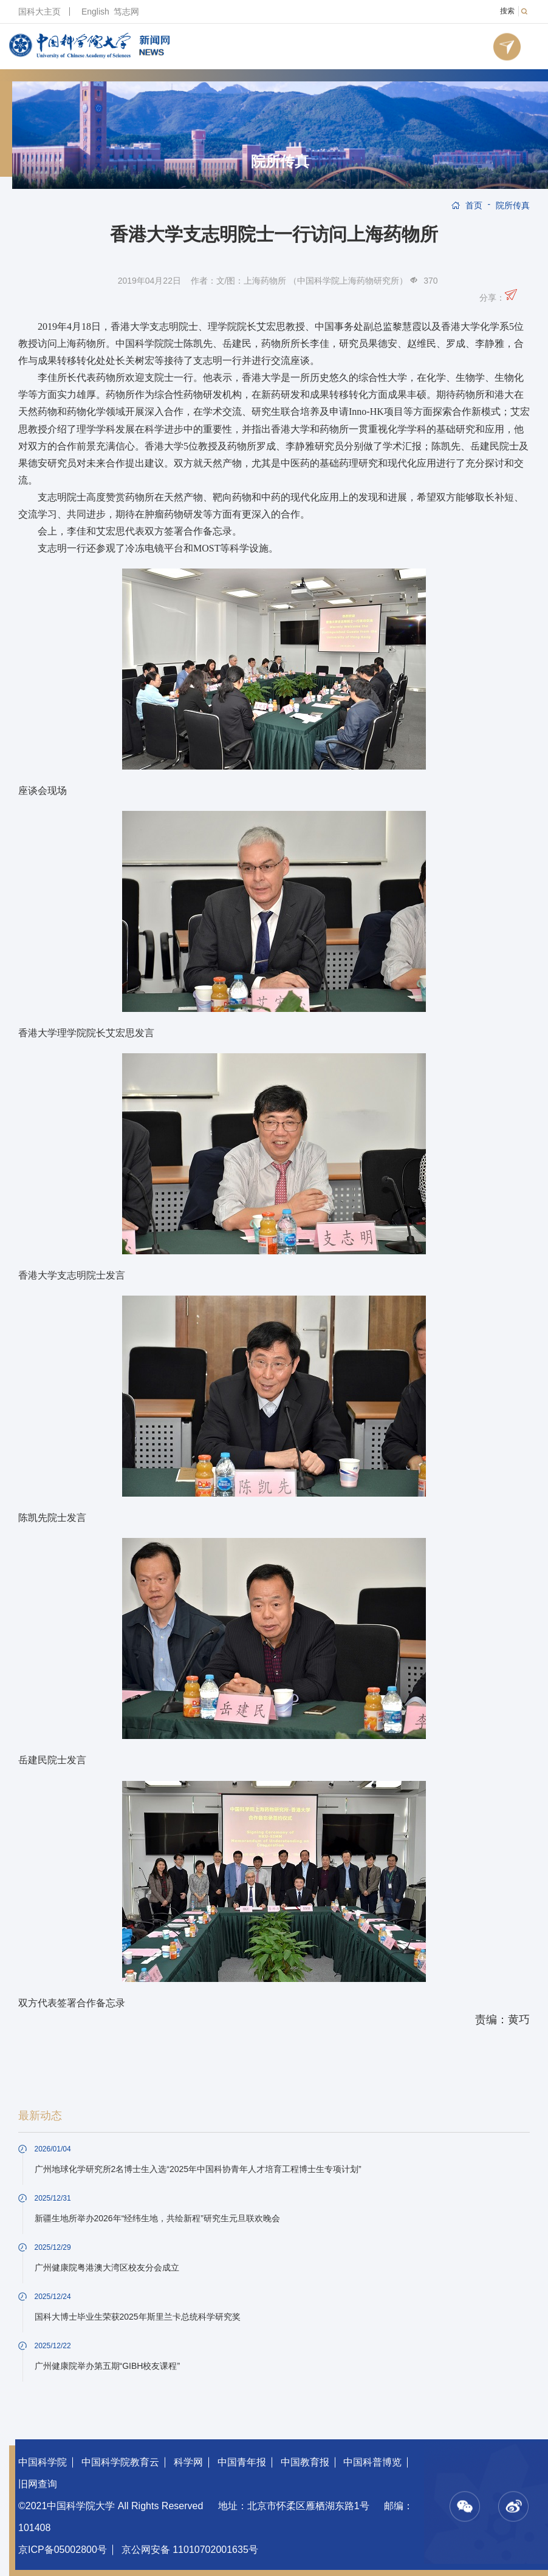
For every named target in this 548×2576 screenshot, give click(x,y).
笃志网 (126, 11)
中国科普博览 (372, 2462)
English (95, 11)
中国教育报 (305, 2462)
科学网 (188, 2462)
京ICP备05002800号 (62, 2549)
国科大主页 (39, 11)
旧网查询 (37, 2484)
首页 (473, 205)
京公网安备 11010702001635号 (190, 2549)
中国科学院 (42, 2462)
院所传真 (280, 161)
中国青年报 (241, 2462)
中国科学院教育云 (120, 2462)
